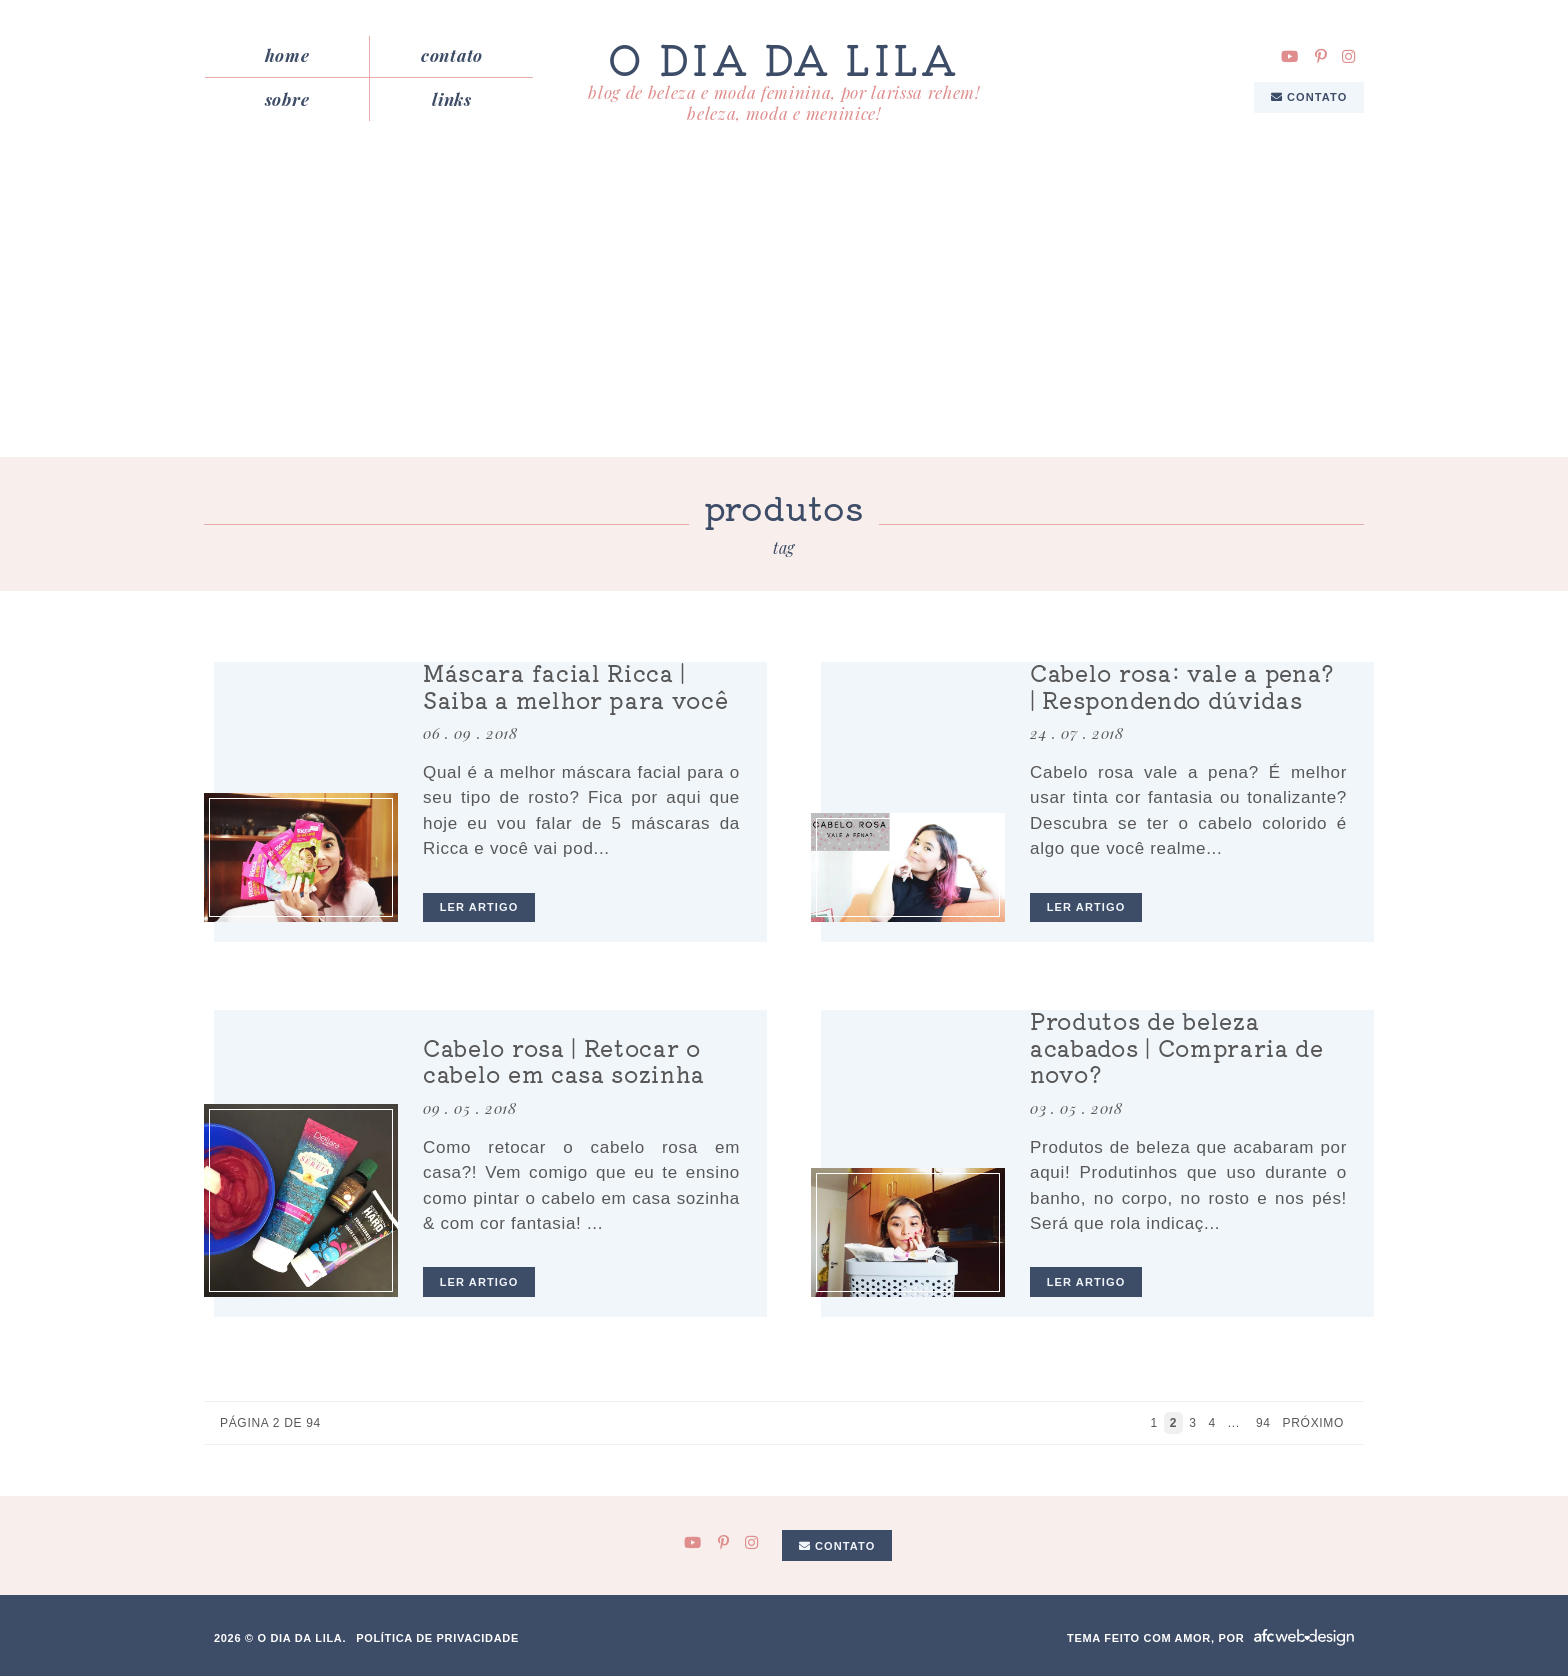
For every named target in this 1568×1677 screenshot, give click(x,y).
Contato (452, 56)
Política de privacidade (437, 1639)
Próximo (1315, 1424)
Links (451, 99)
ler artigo (479, 908)
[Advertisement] (784, 308)
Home (287, 56)
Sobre (287, 99)
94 (1263, 1424)
